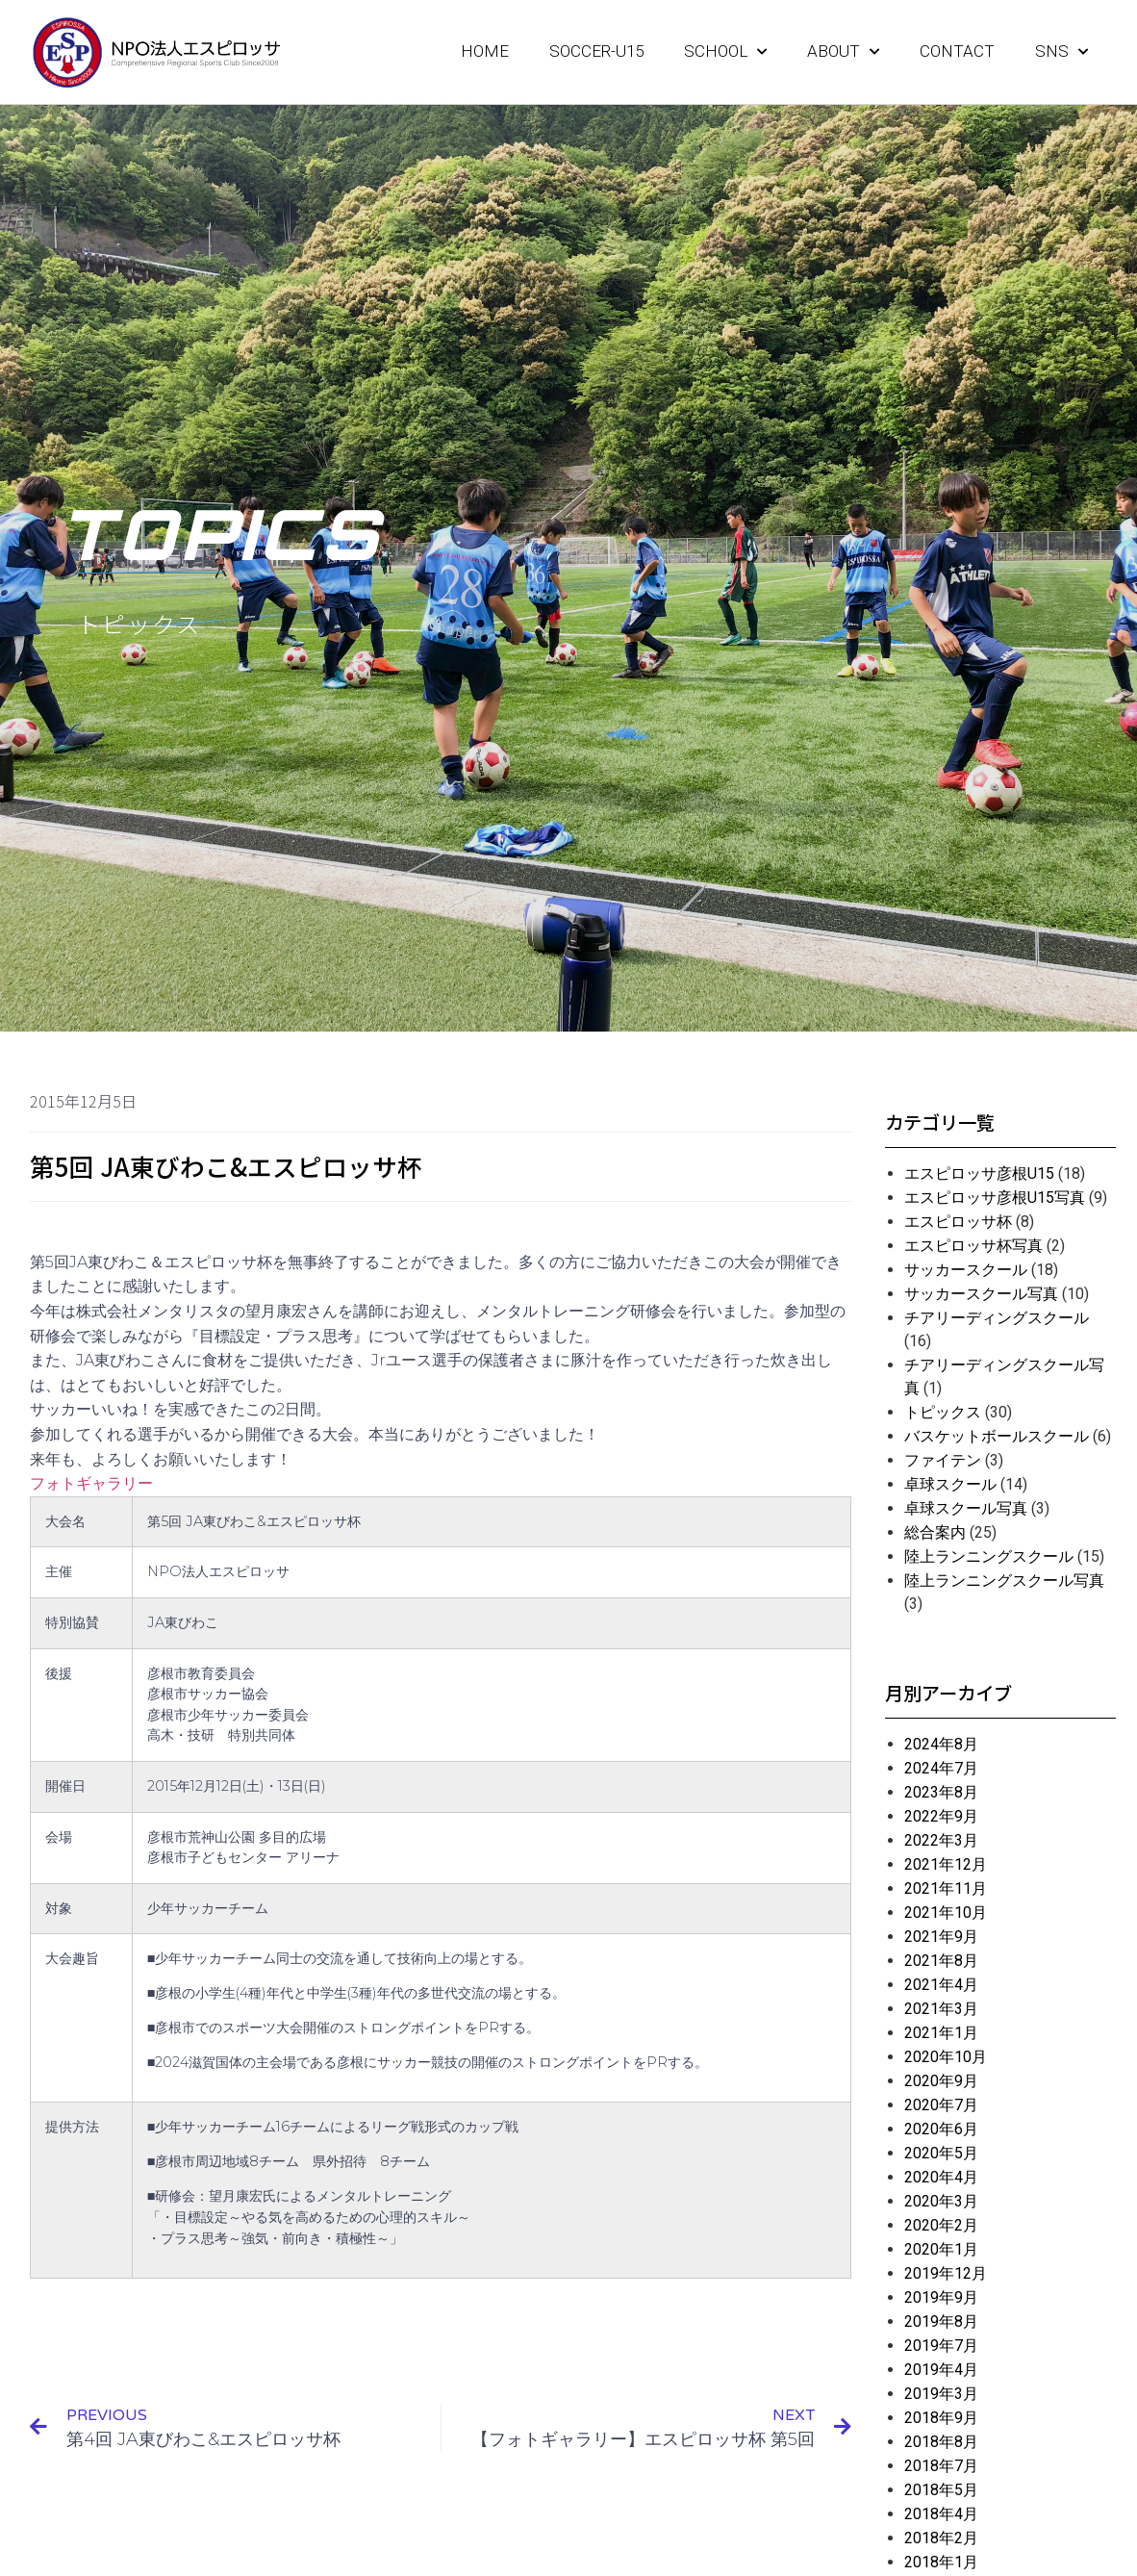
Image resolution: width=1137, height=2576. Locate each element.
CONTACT (957, 51)
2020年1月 (941, 2249)
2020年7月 (941, 2105)
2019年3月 (941, 2394)
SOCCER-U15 (596, 51)
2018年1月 (941, 2562)
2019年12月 (945, 2273)
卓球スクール (950, 1484)
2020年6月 (941, 2129)
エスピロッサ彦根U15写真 (994, 1197)
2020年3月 (941, 2201)
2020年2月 (941, 2225)
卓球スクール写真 (965, 1508)
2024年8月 (941, 1744)
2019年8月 (941, 2321)
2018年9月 (941, 2418)
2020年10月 (945, 2057)
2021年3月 (941, 2009)
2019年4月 (941, 2369)
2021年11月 (945, 1888)
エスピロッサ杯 (958, 1221)
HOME (485, 51)
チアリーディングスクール (996, 1318)
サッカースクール (965, 1270)
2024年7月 (941, 1768)
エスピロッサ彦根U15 (979, 1173)
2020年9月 (941, 2081)
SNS (1061, 52)
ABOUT (843, 52)
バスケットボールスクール (996, 1436)
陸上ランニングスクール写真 (1004, 1580)
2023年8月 (941, 1792)
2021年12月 (945, 1864)
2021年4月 (941, 1985)
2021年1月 (941, 2033)
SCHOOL (725, 52)
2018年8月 (941, 2442)
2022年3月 (941, 1840)
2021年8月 (941, 1960)
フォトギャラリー (91, 1483)
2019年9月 (941, 2297)
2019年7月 (941, 2345)
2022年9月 (941, 1816)
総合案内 (935, 1532)
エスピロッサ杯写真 (973, 1246)
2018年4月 (941, 2514)
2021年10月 (945, 1912)
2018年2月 (941, 2538)
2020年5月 (941, 2153)
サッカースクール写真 (981, 1294)
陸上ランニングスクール (989, 1556)
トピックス (942, 1412)
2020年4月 (941, 2177)
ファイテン (942, 1460)
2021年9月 (941, 1936)
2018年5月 (941, 2490)
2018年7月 (941, 2466)
